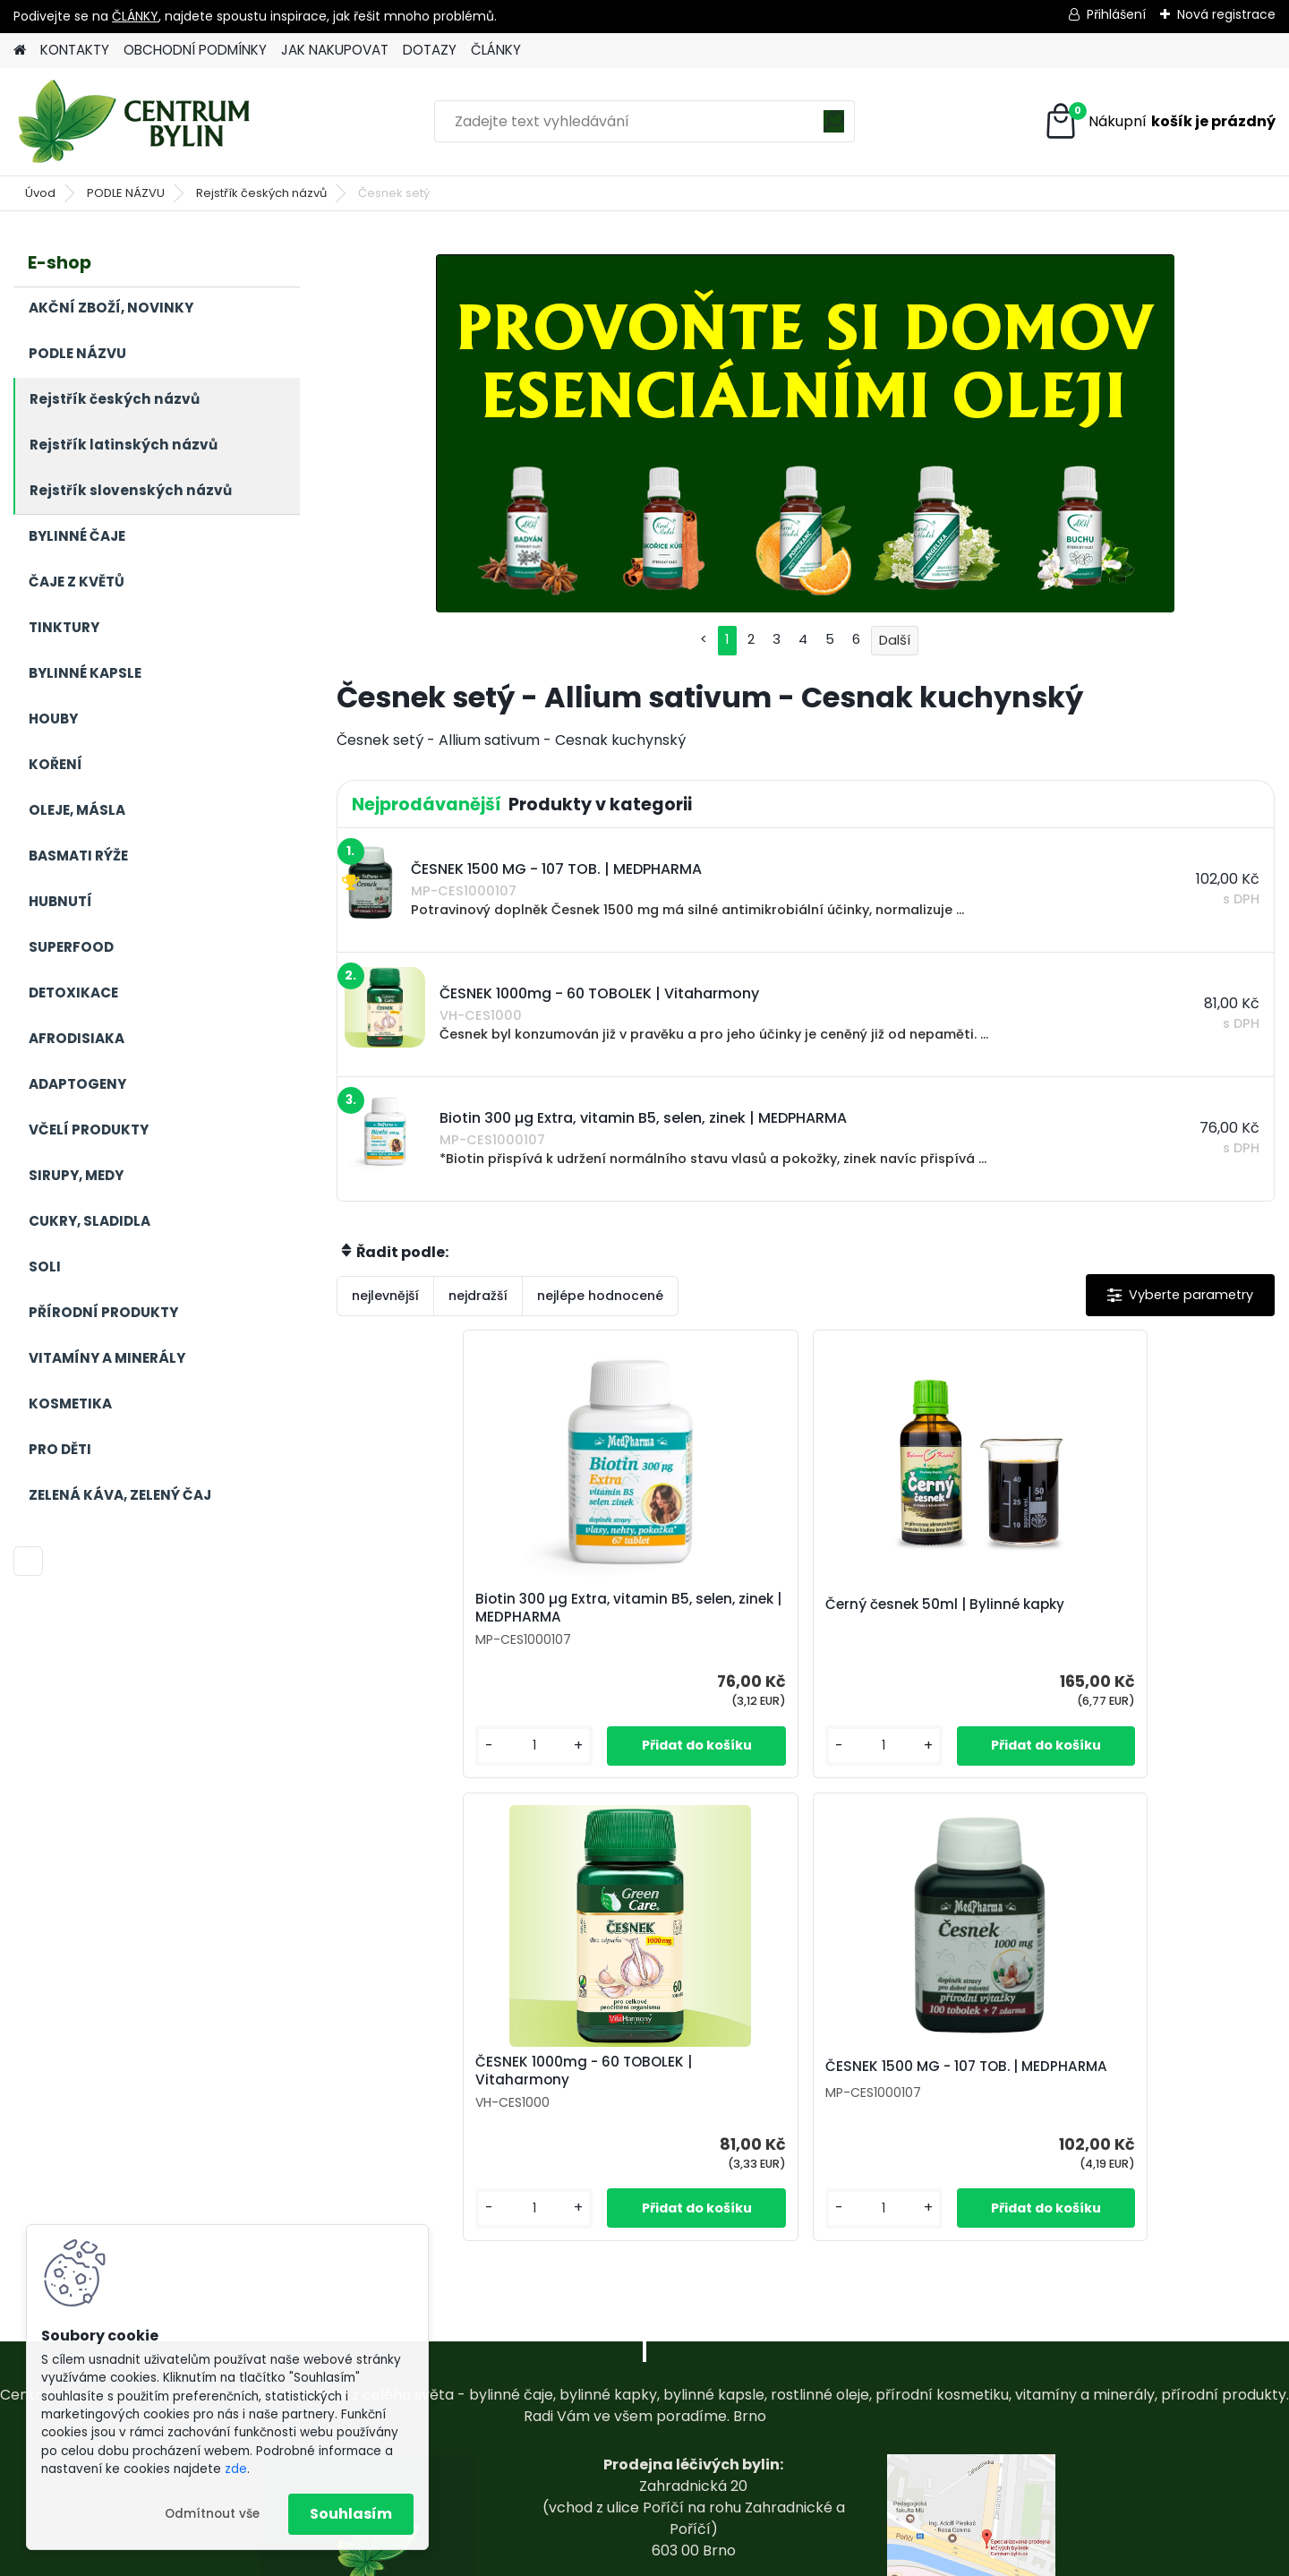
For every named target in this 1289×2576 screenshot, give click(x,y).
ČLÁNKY (135, 16)
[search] (834, 127)
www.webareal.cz (717, 2558)
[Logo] (136, 122)
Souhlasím (351, 2513)
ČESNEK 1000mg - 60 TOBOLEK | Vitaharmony (908, 1614)
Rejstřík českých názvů (261, 192)
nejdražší (478, 1296)
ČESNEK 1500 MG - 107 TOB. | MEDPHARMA (1156, 1614)
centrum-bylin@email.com (693, 2460)
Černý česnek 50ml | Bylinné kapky (687, 1620)
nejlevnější (385, 1296)
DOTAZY (430, 49)
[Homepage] (19, 50)
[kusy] (387, 1763)
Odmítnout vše (212, 2513)
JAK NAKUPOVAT (334, 49)
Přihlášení (1116, 14)
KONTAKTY (74, 49)
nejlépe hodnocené (600, 1296)
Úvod (40, 192)
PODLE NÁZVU (126, 192)
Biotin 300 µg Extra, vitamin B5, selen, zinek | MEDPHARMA (451, 1617)
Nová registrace (1226, 14)
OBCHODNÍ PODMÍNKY (195, 49)
